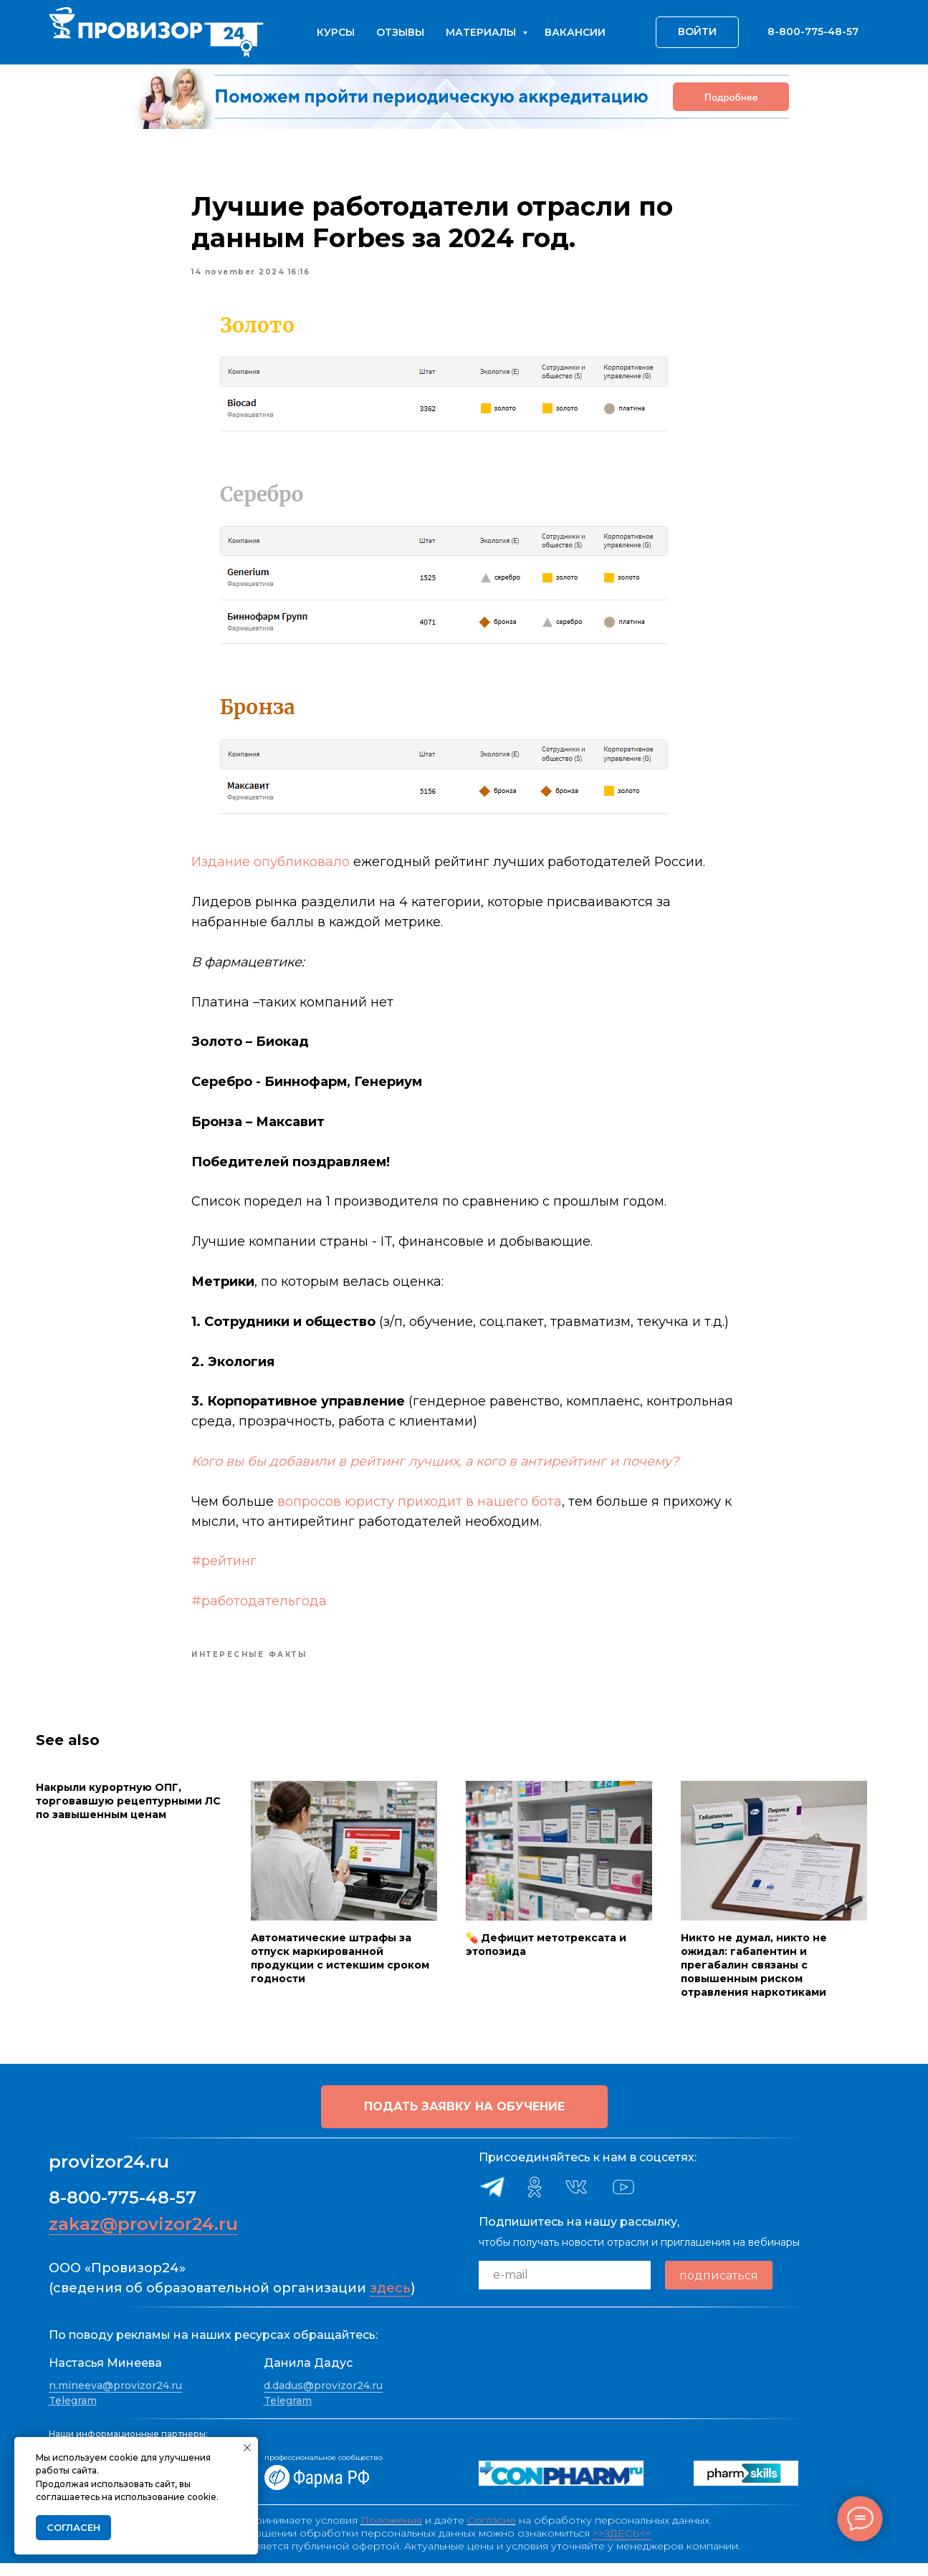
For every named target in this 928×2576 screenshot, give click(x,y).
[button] (464, 2120)
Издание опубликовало (271, 869)
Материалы (482, 32)
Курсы (336, 32)
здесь (390, 2302)
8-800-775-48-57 (122, 2211)
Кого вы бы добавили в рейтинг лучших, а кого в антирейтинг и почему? (435, 1468)
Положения (391, 2533)
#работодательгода (259, 1607)
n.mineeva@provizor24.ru (115, 2398)
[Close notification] (247, 2448)
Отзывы (400, 32)
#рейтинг (224, 1568)
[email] (565, 2288)
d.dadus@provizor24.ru (323, 2398)
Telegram (73, 2414)
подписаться (718, 2288)
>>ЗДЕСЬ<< (622, 2545)
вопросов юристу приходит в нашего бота (420, 1508)
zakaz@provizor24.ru (143, 2237)
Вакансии (575, 32)
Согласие (491, 2533)
